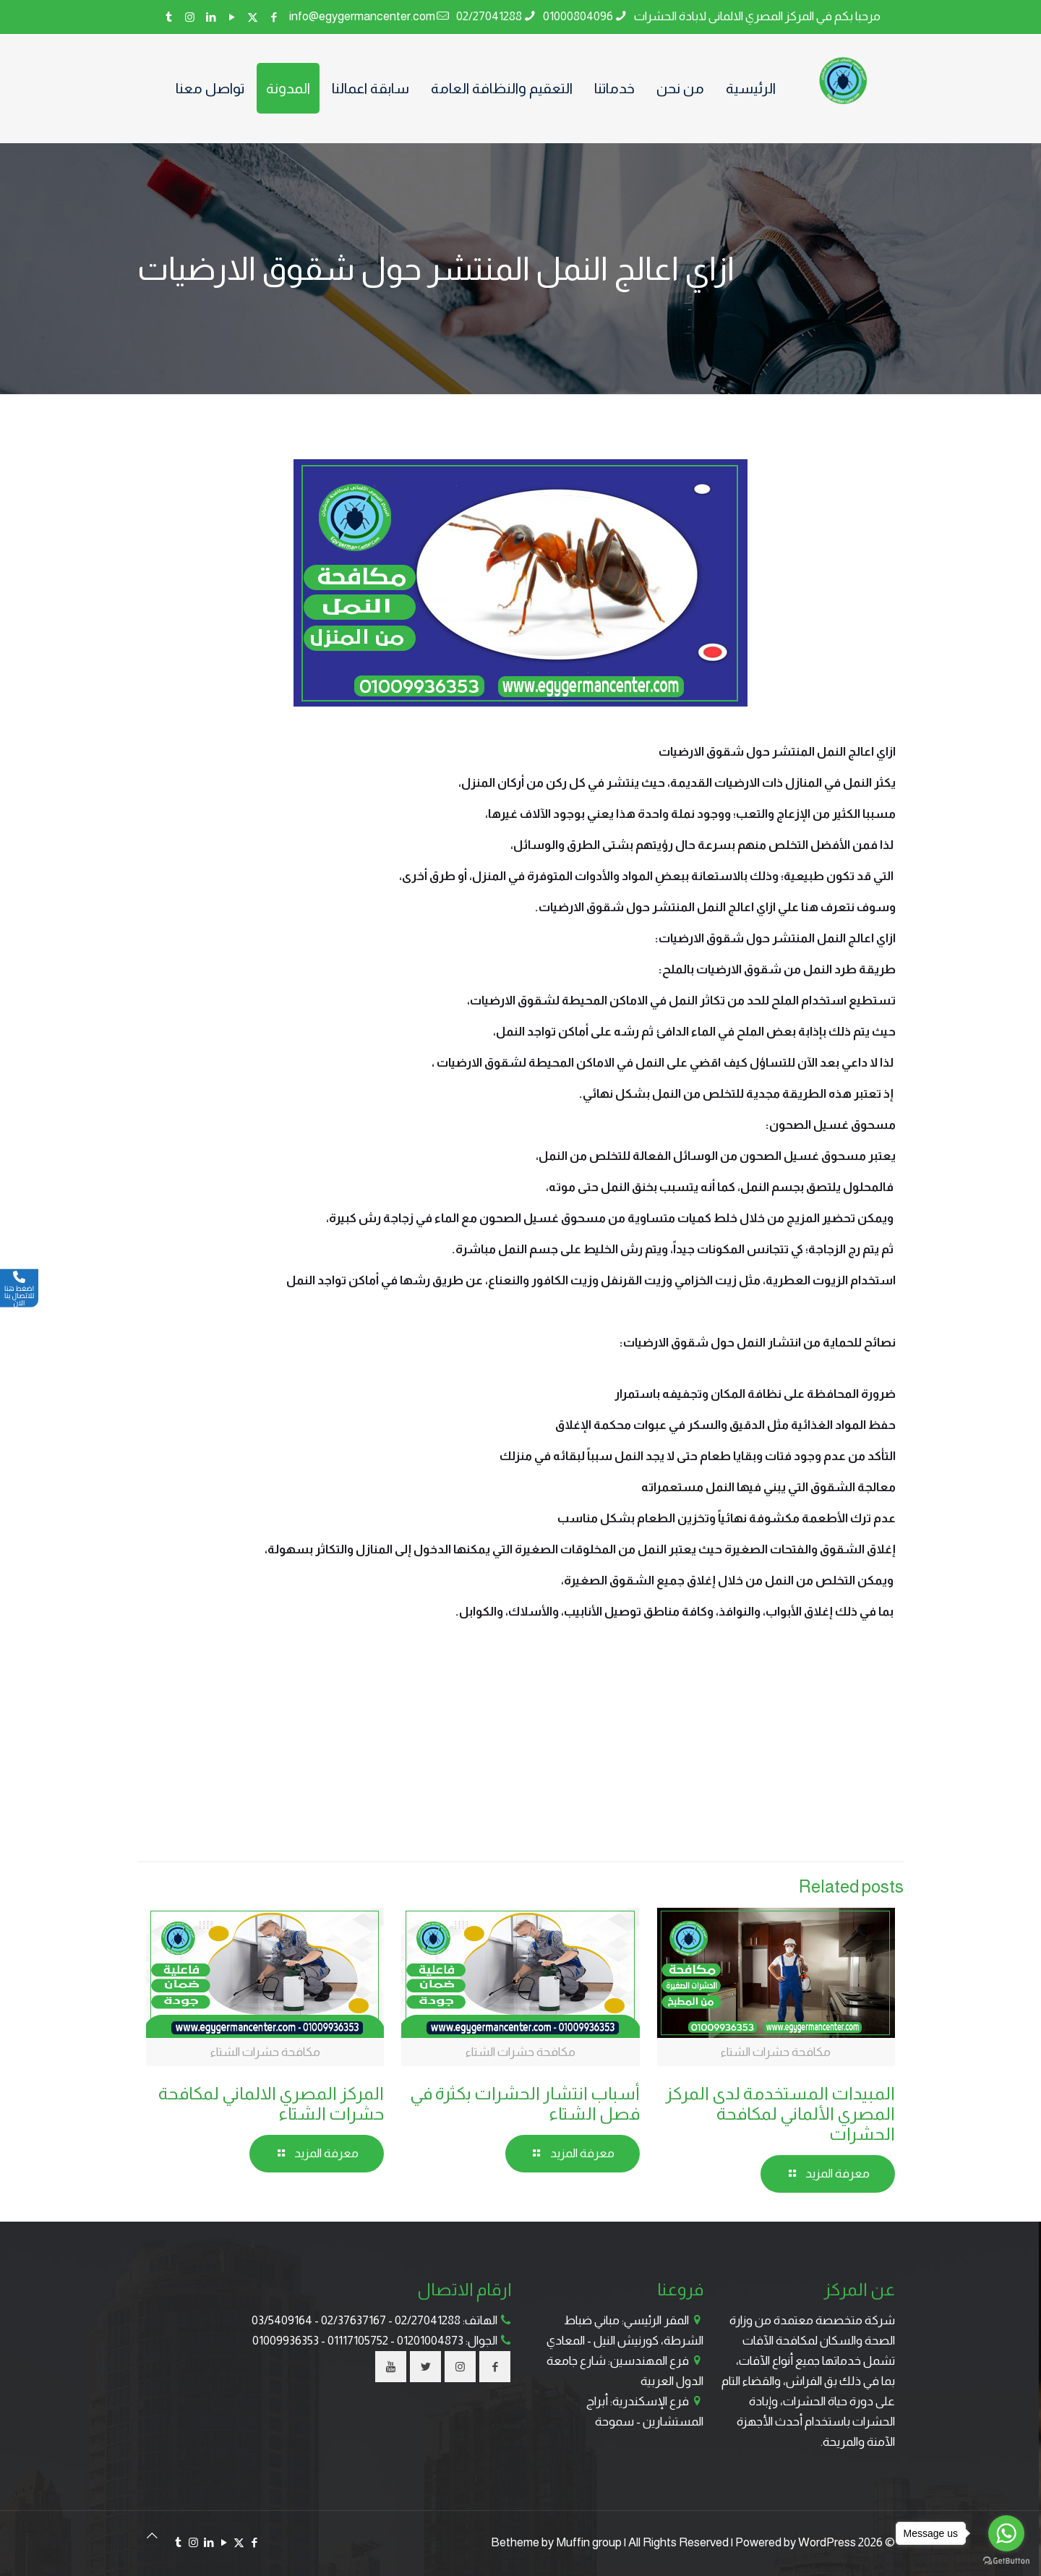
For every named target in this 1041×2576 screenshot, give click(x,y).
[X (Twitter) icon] (252, 17)
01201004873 (430, 2340)
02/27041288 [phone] (489, 16)
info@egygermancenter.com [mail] (362, 16)
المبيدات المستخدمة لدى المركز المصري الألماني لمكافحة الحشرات (780, 2114)
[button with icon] (494, 2366)
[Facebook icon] (273, 17)
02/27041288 (427, 2320)
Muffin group (589, 2542)
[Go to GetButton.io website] (1006, 2561)
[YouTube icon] (231, 17)
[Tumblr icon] (168, 17)
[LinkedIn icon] (210, 17)
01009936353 (285, 2340)
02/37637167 (353, 2320)
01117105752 (357, 2340)
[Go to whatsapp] (1006, 2533)
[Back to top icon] (152, 2536)
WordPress (827, 2542)
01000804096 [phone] (578, 16)
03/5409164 (282, 2320)
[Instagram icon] (189, 17)
